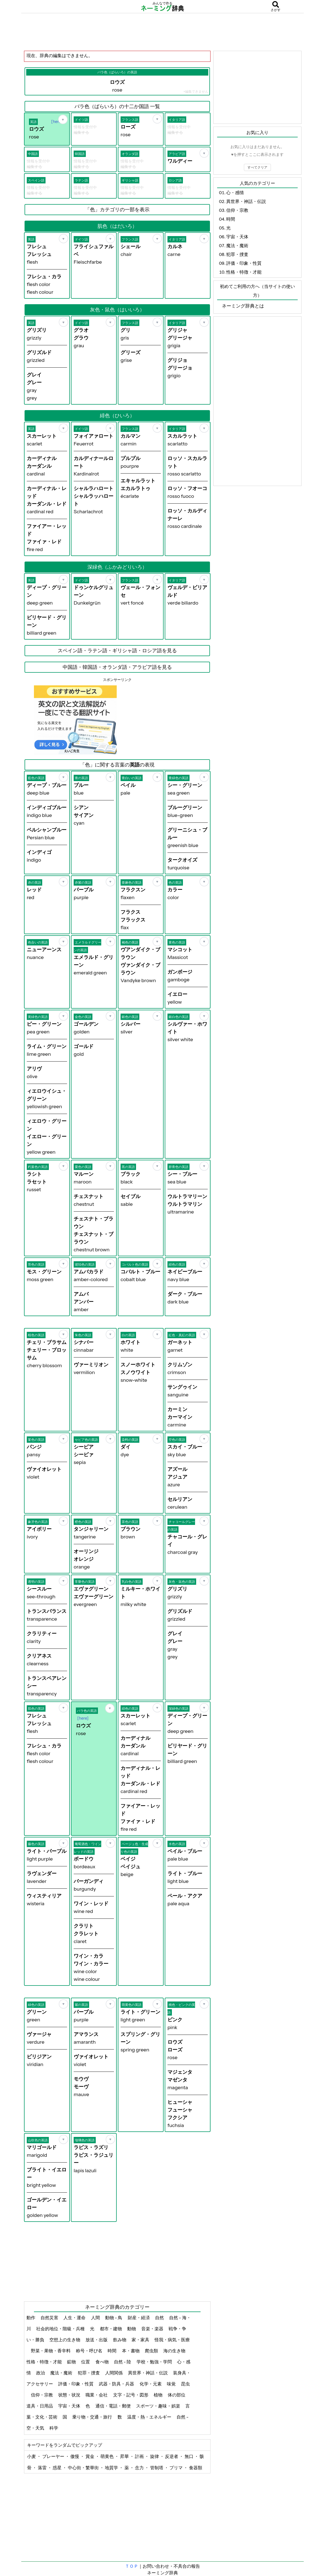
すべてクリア (257, 167)
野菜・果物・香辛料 (51, 2350)
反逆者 (172, 2456)
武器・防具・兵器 (117, 2384)
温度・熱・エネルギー (149, 2417)
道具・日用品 (40, 2406)
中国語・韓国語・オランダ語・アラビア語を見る (117, 667)
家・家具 (141, 2339)
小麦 (32, 2456)
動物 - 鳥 (114, 2317)
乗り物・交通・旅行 (92, 2417)
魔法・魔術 (61, 2372)
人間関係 (114, 2372)
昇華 (125, 2456)
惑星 (57, 2467)
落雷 (42, 2467)
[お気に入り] (63, 119)
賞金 (90, 2456)
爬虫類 (152, 2350)
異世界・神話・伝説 (148, 2372)
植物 (158, 2395)
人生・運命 (74, 2317)
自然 (160, 2317)
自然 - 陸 (123, 2361)
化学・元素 (151, 2384)
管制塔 (157, 2467)
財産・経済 (139, 2317)
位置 (86, 2361)
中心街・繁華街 (84, 2467)
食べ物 (102, 2361)
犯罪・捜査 (89, 2372)
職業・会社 (97, 2395)
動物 (132, 2328)
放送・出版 (97, 2339)
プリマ (176, 2467)
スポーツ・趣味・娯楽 (158, 2406)
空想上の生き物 (65, 2339)
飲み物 (120, 2339)
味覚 (172, 2384)
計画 (140, 2456)
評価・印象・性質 (76, 2384)
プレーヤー (53, 2456)
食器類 (195, 2467)
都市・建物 (111, 2328)
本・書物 (131, 2350)
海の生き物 (174, 2350)
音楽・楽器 (152, 2328)
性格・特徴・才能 (44, 2361)
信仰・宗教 (42, 2395)
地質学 (112, 2467)
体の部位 (177, 2395)
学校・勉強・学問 (155, 2361)
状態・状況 (69, 2395)
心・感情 (235, 192)
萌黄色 (107, 2456)
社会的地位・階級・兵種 (61, 2328)
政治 (41, 2372)
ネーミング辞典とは (243, 306)
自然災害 (50, 2317)
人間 (96, 2317)
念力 (140, 2467)
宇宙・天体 (69, 2406)
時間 (112, 2350)
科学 (54, 2428)
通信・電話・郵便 (113, 2406)
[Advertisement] (162, 31)
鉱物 (72, 2361)
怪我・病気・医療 (172, 2339)
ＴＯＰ (131, 2566)
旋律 (155, 2456)
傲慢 (75, 2456)
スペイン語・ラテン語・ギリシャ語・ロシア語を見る (117, 651)
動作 (31, 2317)
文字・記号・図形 (131, 2395)
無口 (189, 2456)
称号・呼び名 (89, 2350)
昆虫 (185, 2384)
